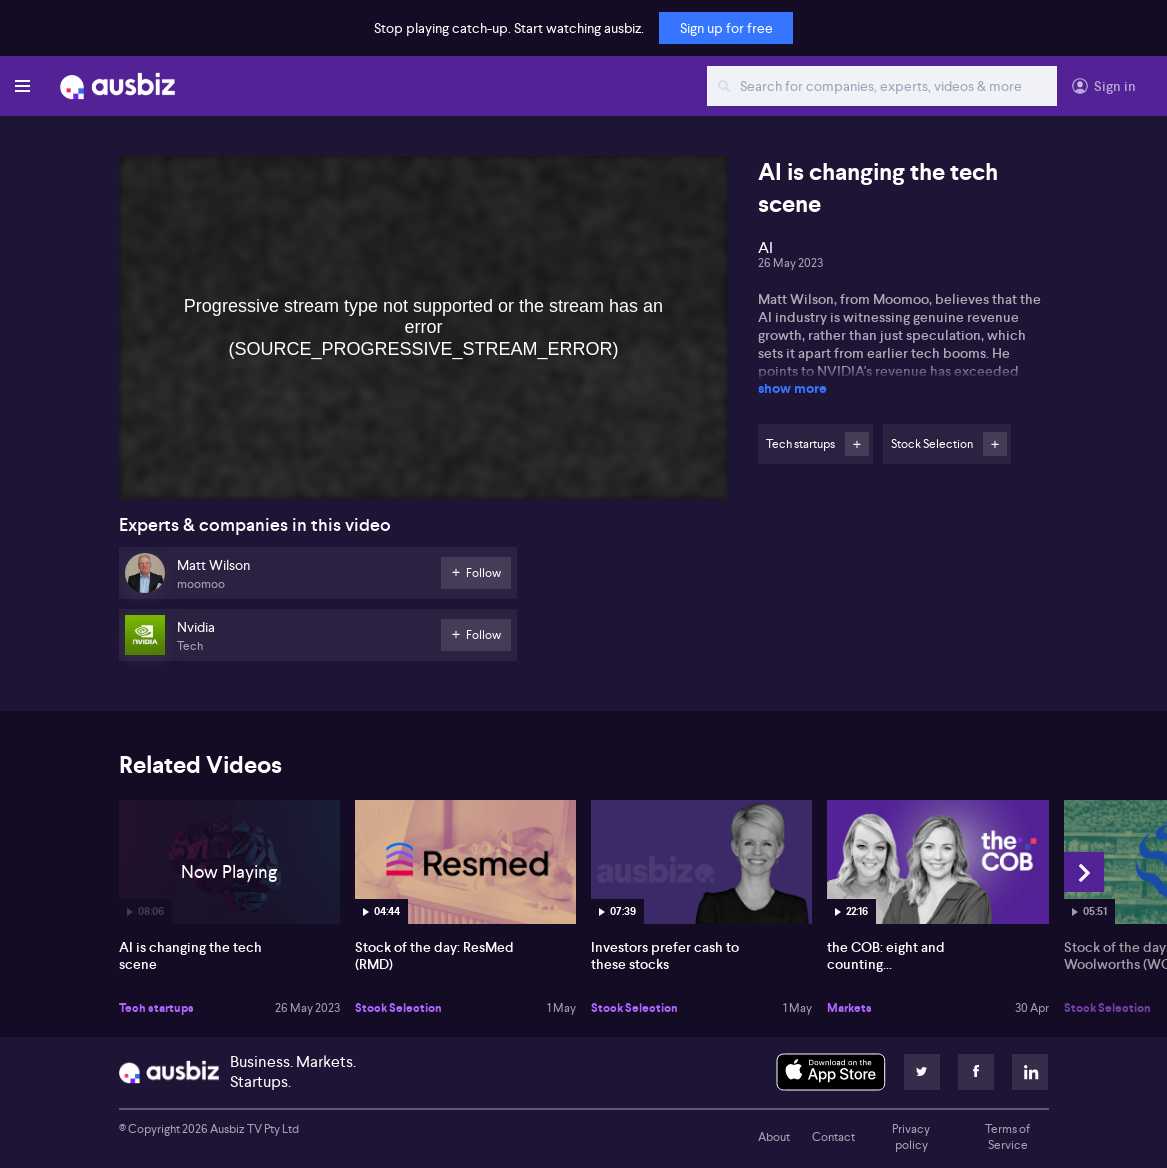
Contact (833, 1137)
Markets (849, 1008)
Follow (857, 444)
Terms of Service (1007, 1137)
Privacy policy (911, 1137)
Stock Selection (398, 1008)
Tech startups (156, 1008)
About (774, 1137)
